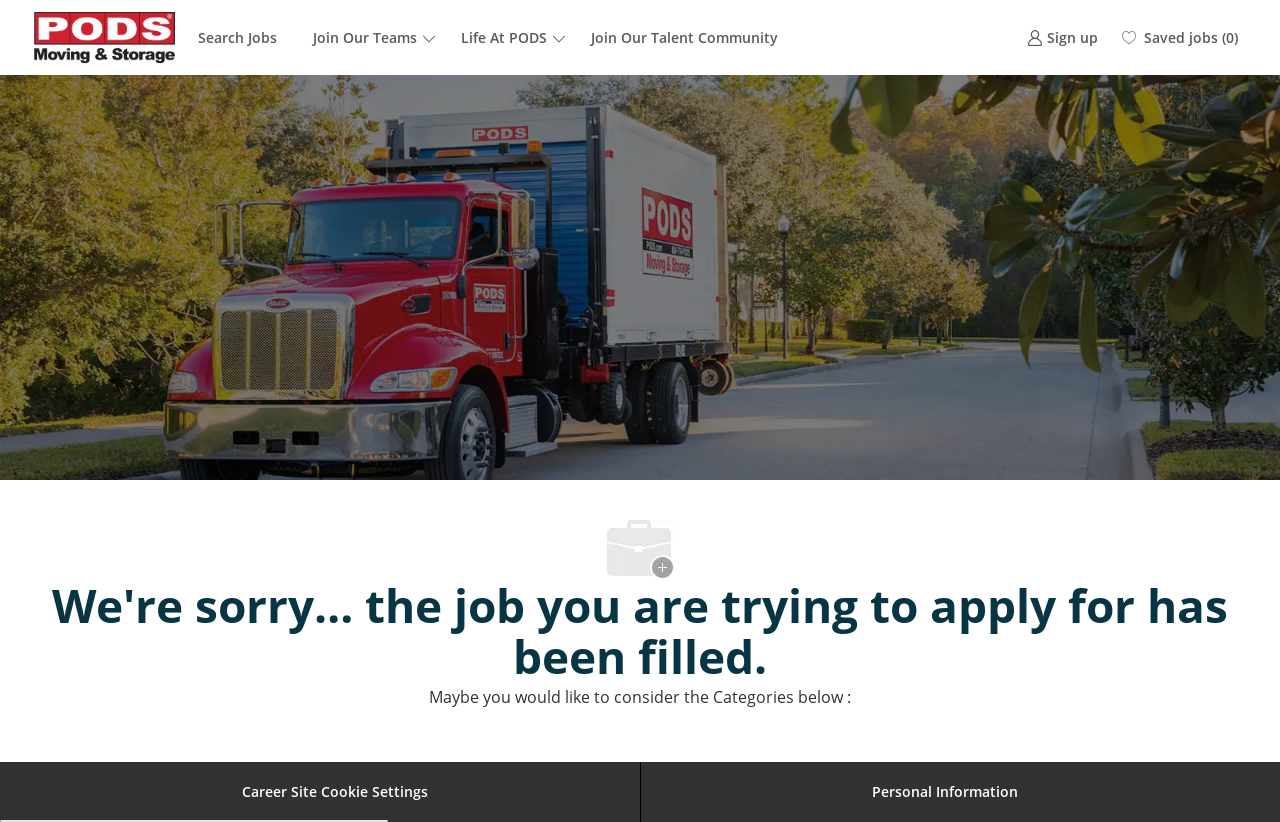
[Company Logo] (105, 37)
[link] (1062, 37)
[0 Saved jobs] (1180, 38)
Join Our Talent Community (684, 37)
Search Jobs (237, 37)
